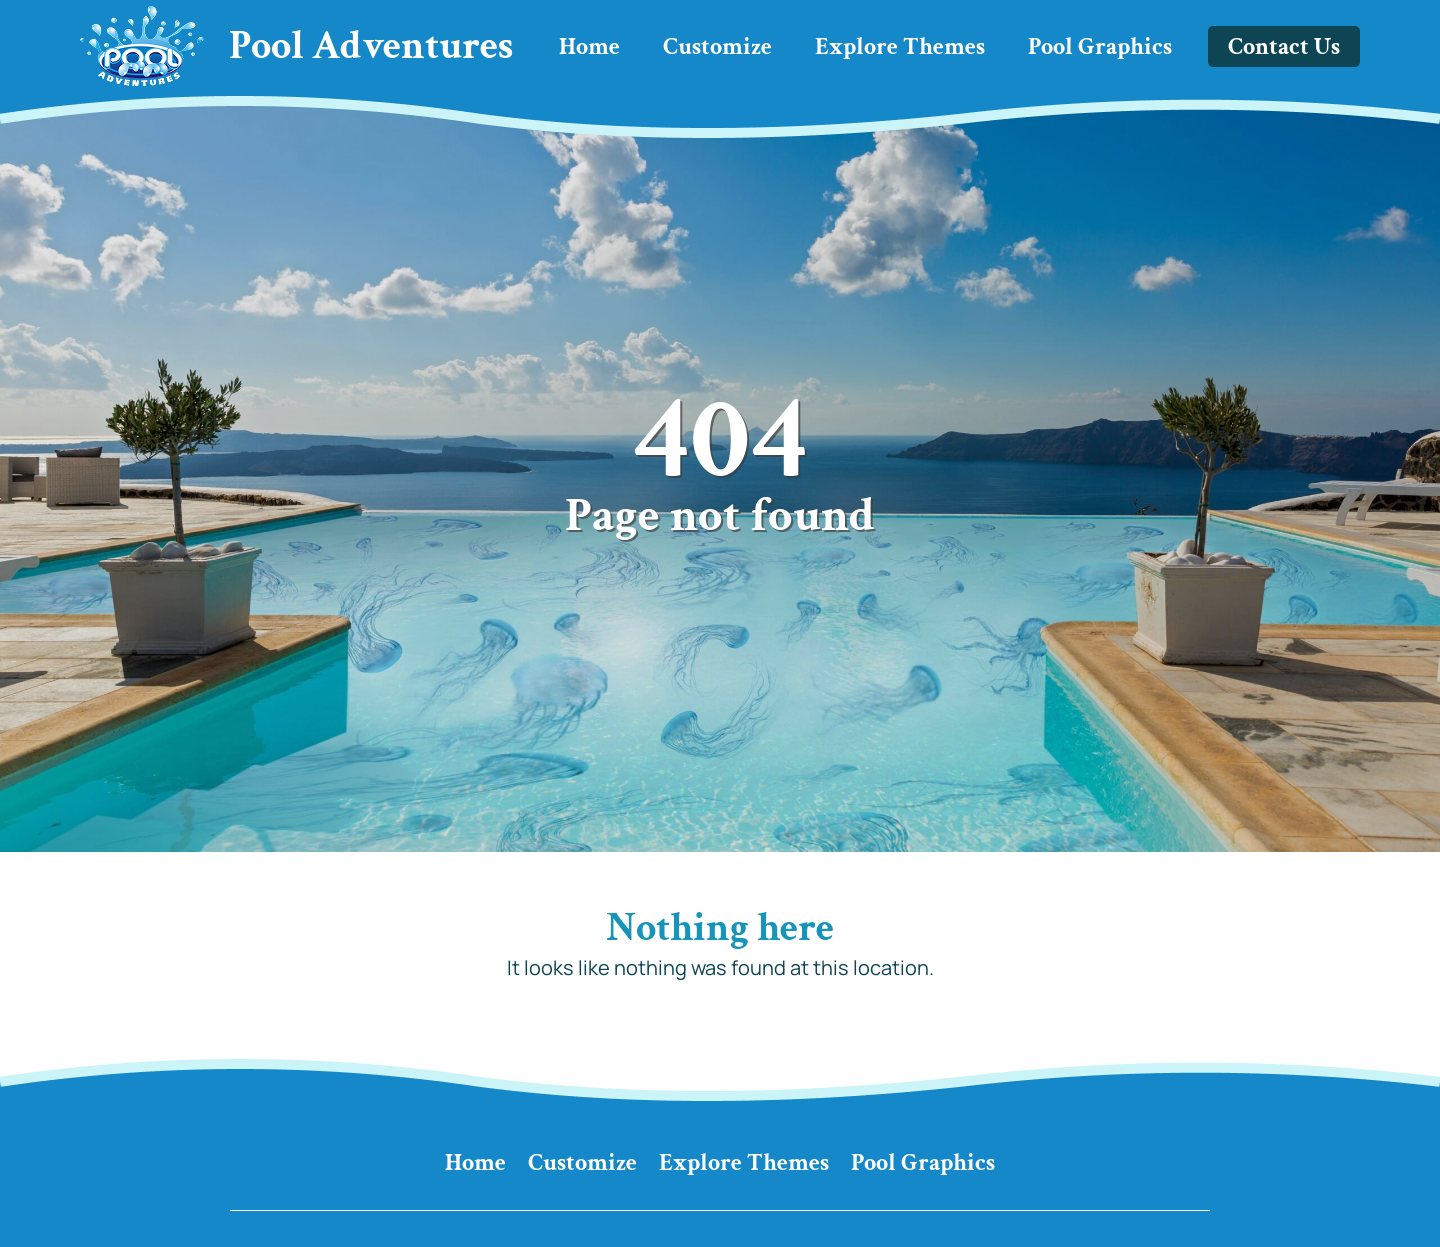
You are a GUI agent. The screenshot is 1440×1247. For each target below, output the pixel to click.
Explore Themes (900, 46)
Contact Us (1284, 46)
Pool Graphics (1100, 46)
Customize (717, 46)
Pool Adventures (371, 46)
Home (589, 46)
